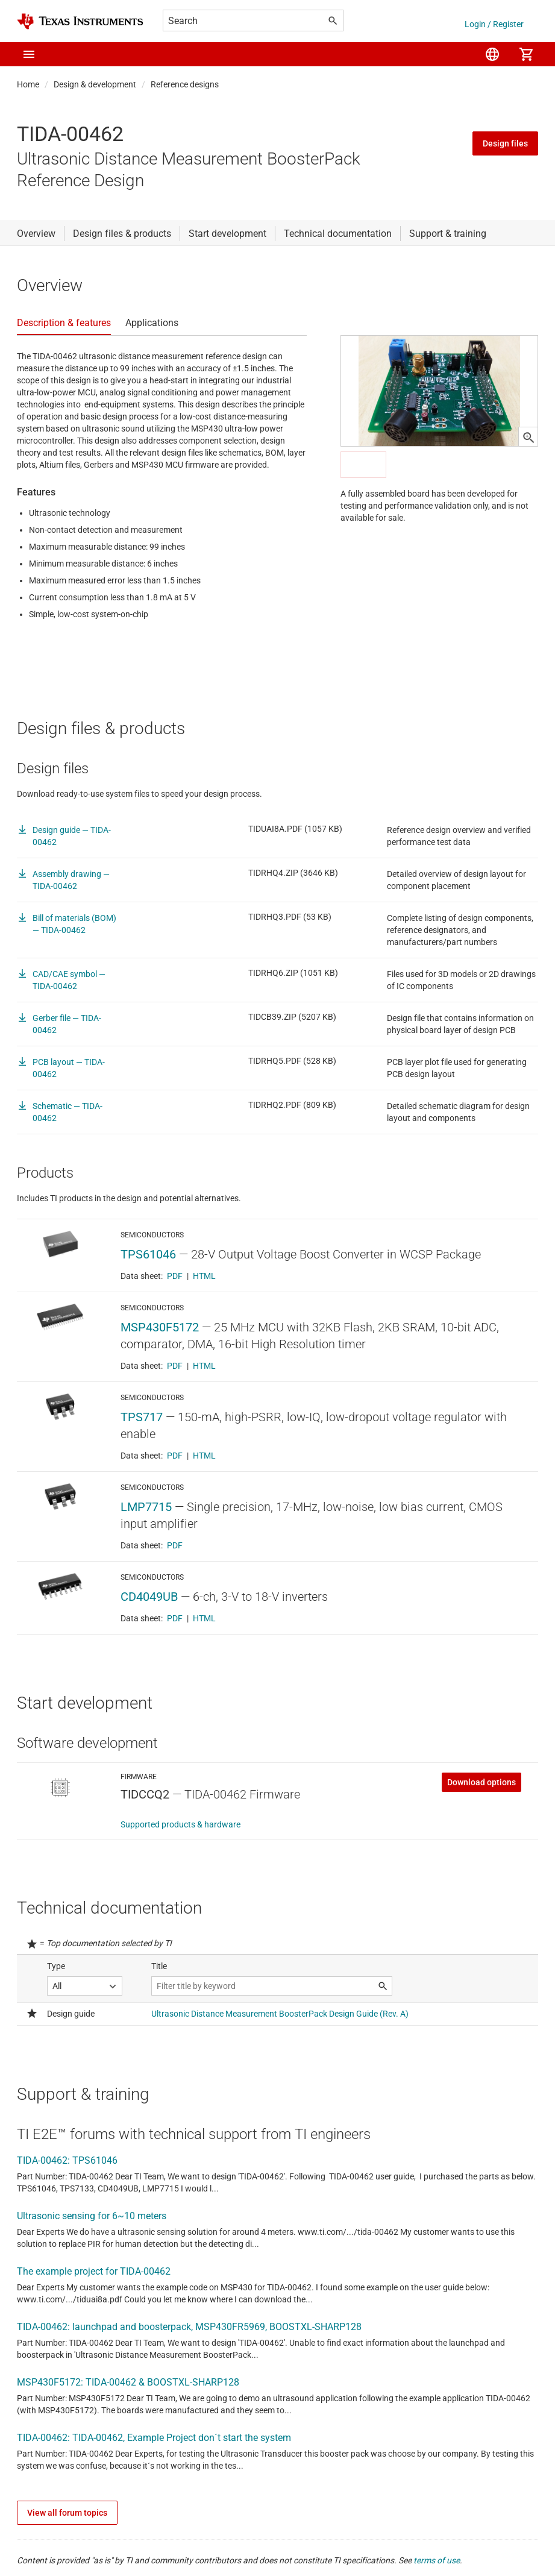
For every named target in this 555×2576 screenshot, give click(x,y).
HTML (204, 1276)
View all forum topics (67, 2513)
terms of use (436, 2560)
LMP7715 (146, 1507)
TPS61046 (148, 1254)
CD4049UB (149, 1596)
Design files (505, 143)
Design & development (95, 84)
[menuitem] (492, 54)
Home (28, 84)
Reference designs (185, 84)
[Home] (80, 21)
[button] (29, 54)
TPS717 (142, 1417)
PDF (175, 1276)
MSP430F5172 (160, 1327)
